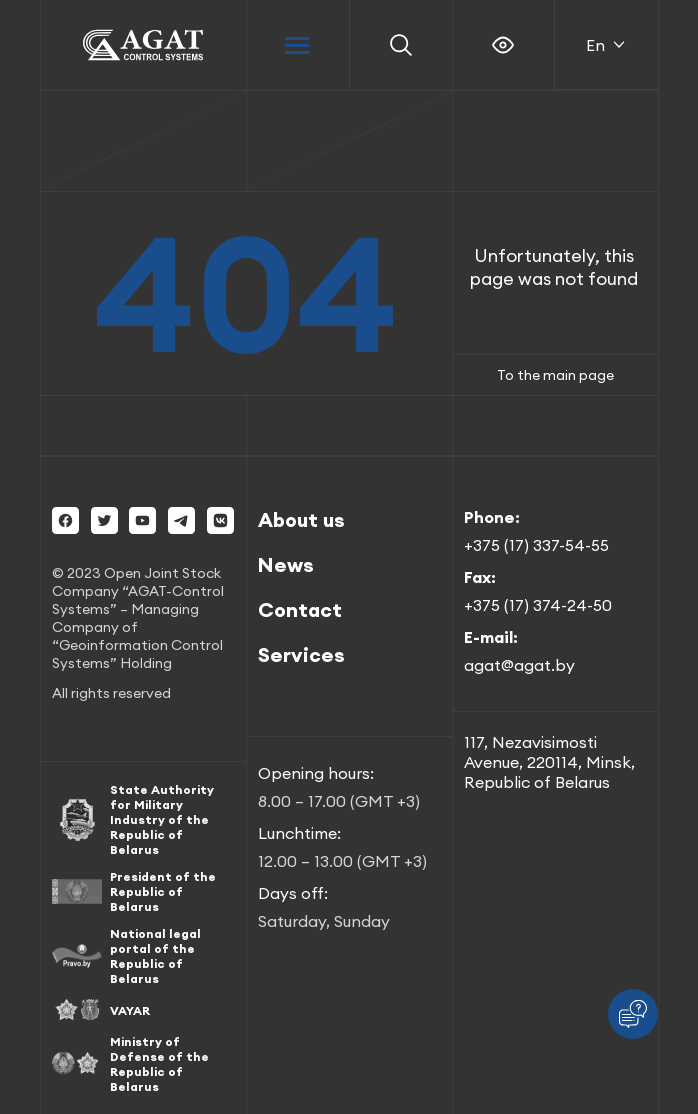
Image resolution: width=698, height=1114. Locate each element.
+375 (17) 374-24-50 (538, 605)
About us (301, 519)
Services (301, 654)
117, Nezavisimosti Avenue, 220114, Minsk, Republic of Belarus (549, 762)
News (286, 564)
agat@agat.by (519, 665)
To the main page (555, 375)
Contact (300, 609)
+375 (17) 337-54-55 (536, 545)
